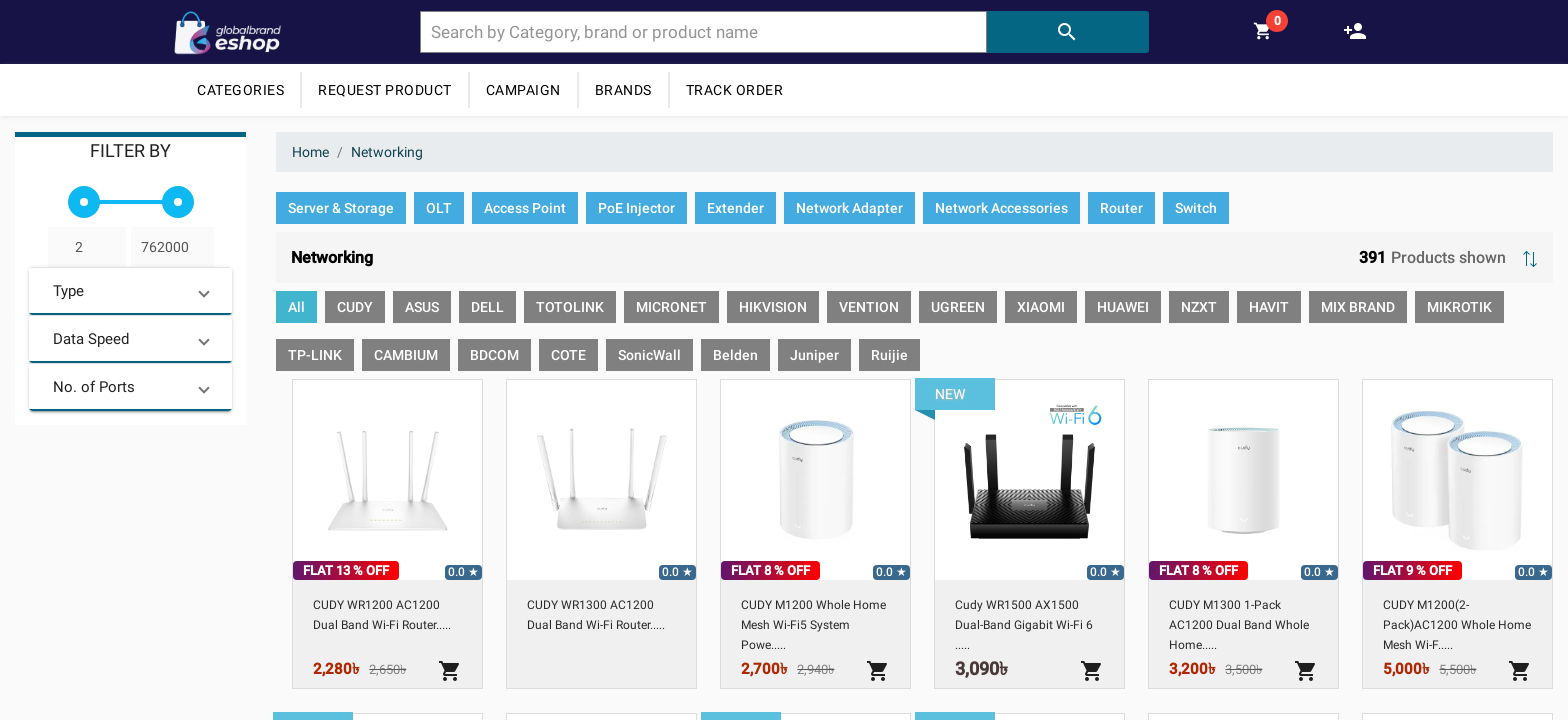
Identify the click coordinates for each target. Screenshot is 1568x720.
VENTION (869, 307)
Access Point (525, 208)
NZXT (1199, 307)
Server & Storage (341, 208)
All (296, 307)
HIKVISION (773, 307)
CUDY (355, 307)
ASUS (422, 307)
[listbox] (914, 212)
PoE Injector (636, 208)
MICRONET (671, 307)
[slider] (84, 202)
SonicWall (649, 355)
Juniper (814, 355)
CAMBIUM (406, 355)
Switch (1196, 208)
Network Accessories (1001, 208)
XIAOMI (1041, 307)
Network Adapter (849, 208)
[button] (130, 291)
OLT (439, 208)
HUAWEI (1123, 307)
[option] (341, 208)
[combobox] (703, 32)
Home (310, 152)
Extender (735, 208)
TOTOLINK (570, 307)
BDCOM (494, 355)
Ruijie (889, 355)
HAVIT (1269, 307)
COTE (568, 355)
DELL (487, 307)
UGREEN (958, 307)
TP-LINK (315, 355)
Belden (735, 355)
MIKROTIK (1459, 307)
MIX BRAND (1358, 307)
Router (1121, 208)
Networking (387, 152)
